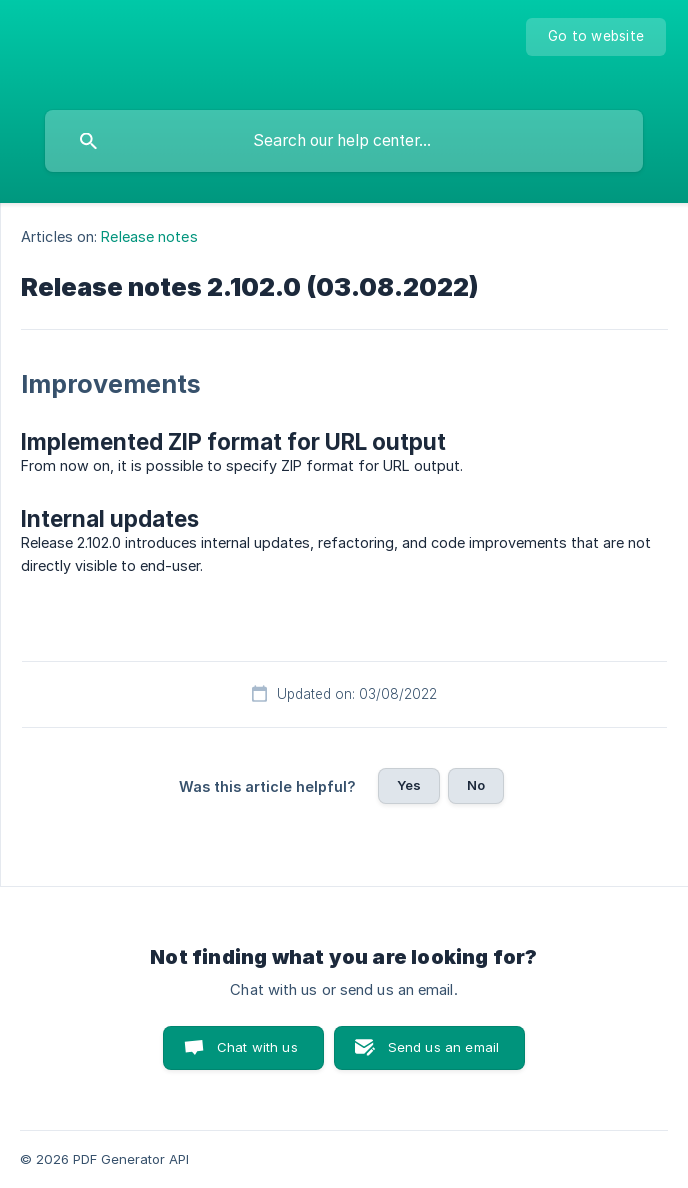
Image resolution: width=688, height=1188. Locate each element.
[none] (596, 37)
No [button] (476, 785)
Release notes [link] (149, 236)
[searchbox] (344, 141)
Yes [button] (409, 785)
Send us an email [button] (443, 1047)
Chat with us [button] (257, 1047)
